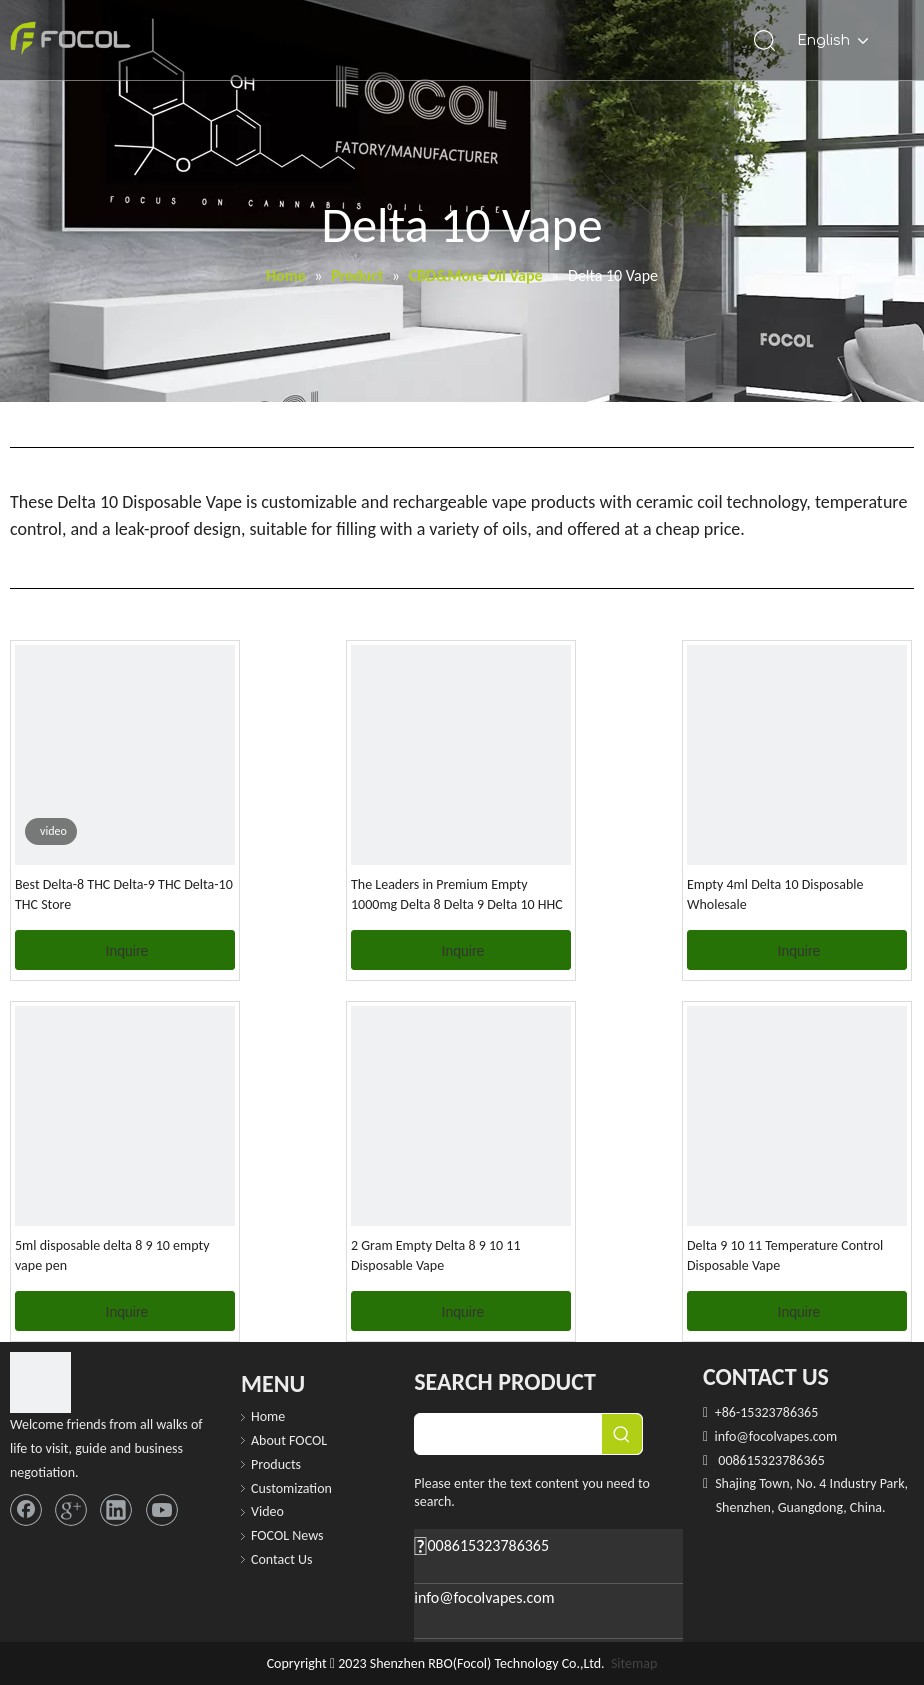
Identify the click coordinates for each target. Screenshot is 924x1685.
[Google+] (71, 1510)
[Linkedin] (116, 1510)
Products (276, 1464)
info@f (733, 1436)
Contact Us (282, 1559)
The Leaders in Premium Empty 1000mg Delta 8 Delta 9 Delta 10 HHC (457, 894)
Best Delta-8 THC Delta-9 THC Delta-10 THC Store (124, 894)
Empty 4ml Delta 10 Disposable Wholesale (775, 894)
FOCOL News (287, 1535)
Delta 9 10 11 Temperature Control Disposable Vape (785, 1255)
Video (267, 1511)
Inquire (127, 951)
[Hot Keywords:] (622, 1434)
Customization (291, 1488)
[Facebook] (26, 1510)
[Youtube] (162, 1510)
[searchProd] (508, 1434)
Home (268, 1416)
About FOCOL (289, 1440)
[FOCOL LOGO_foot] (40, 1382)
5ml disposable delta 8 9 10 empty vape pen (112, 1255)
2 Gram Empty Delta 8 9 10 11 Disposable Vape (436, 1255)
